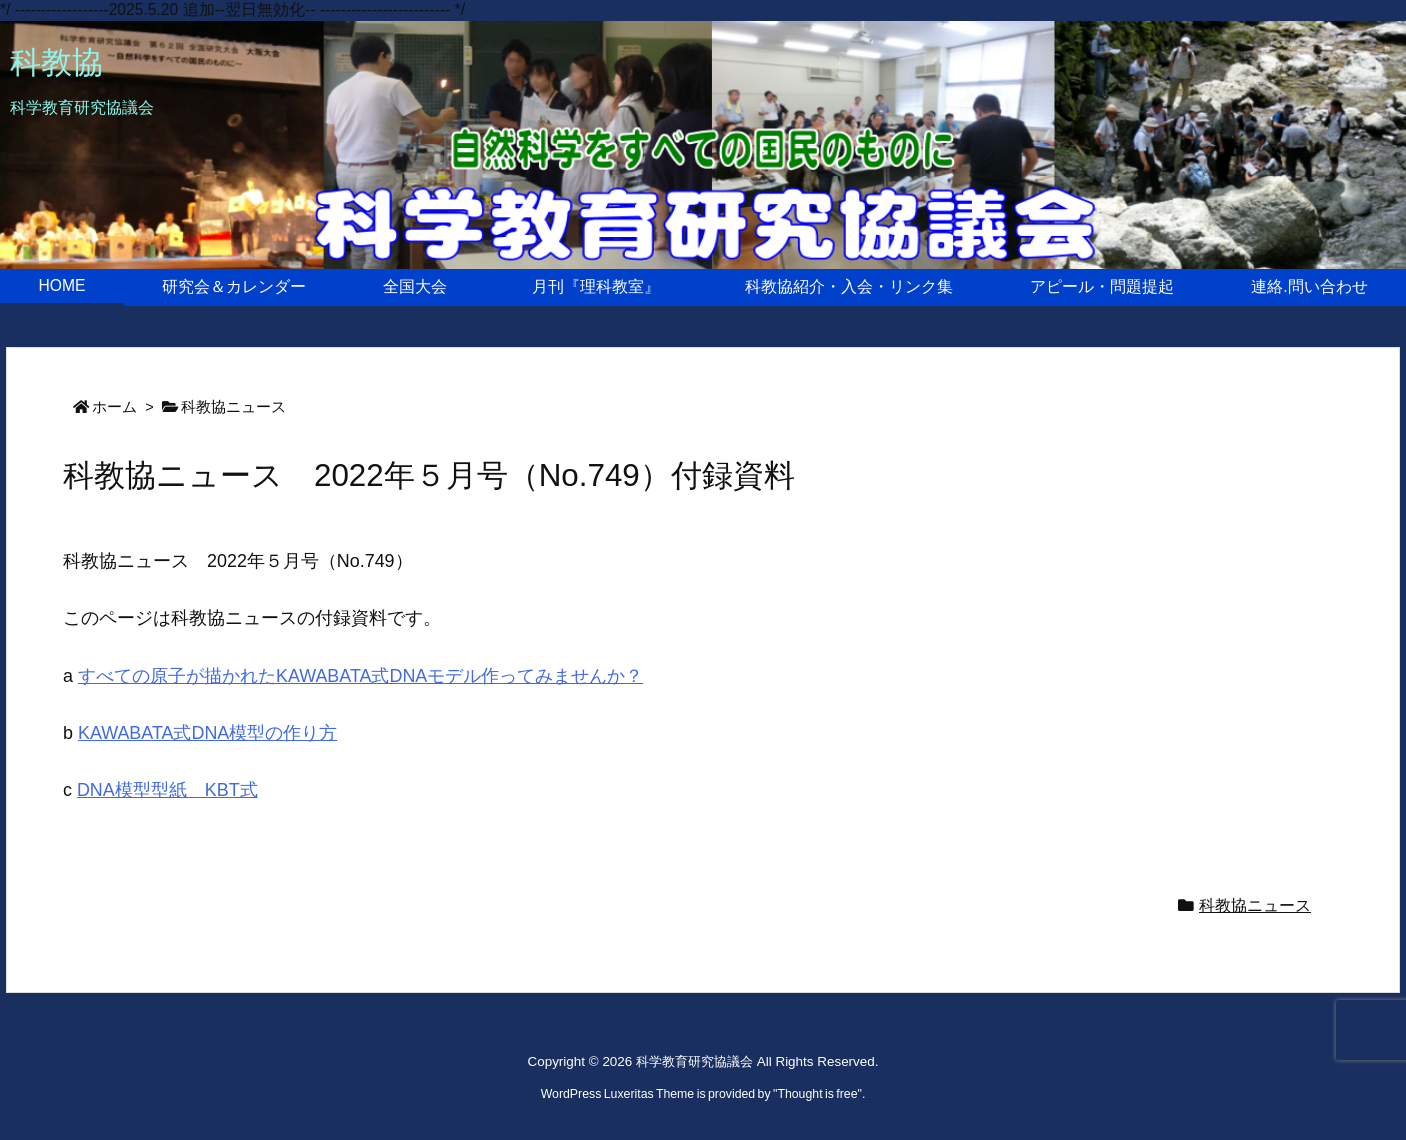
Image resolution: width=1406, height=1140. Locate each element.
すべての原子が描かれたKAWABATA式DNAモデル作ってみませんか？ (360, 676)
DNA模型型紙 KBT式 (167, 790)
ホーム (114, 407)
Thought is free (817, 1094)
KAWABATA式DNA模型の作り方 (207, 733)
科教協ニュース (233, 407)
